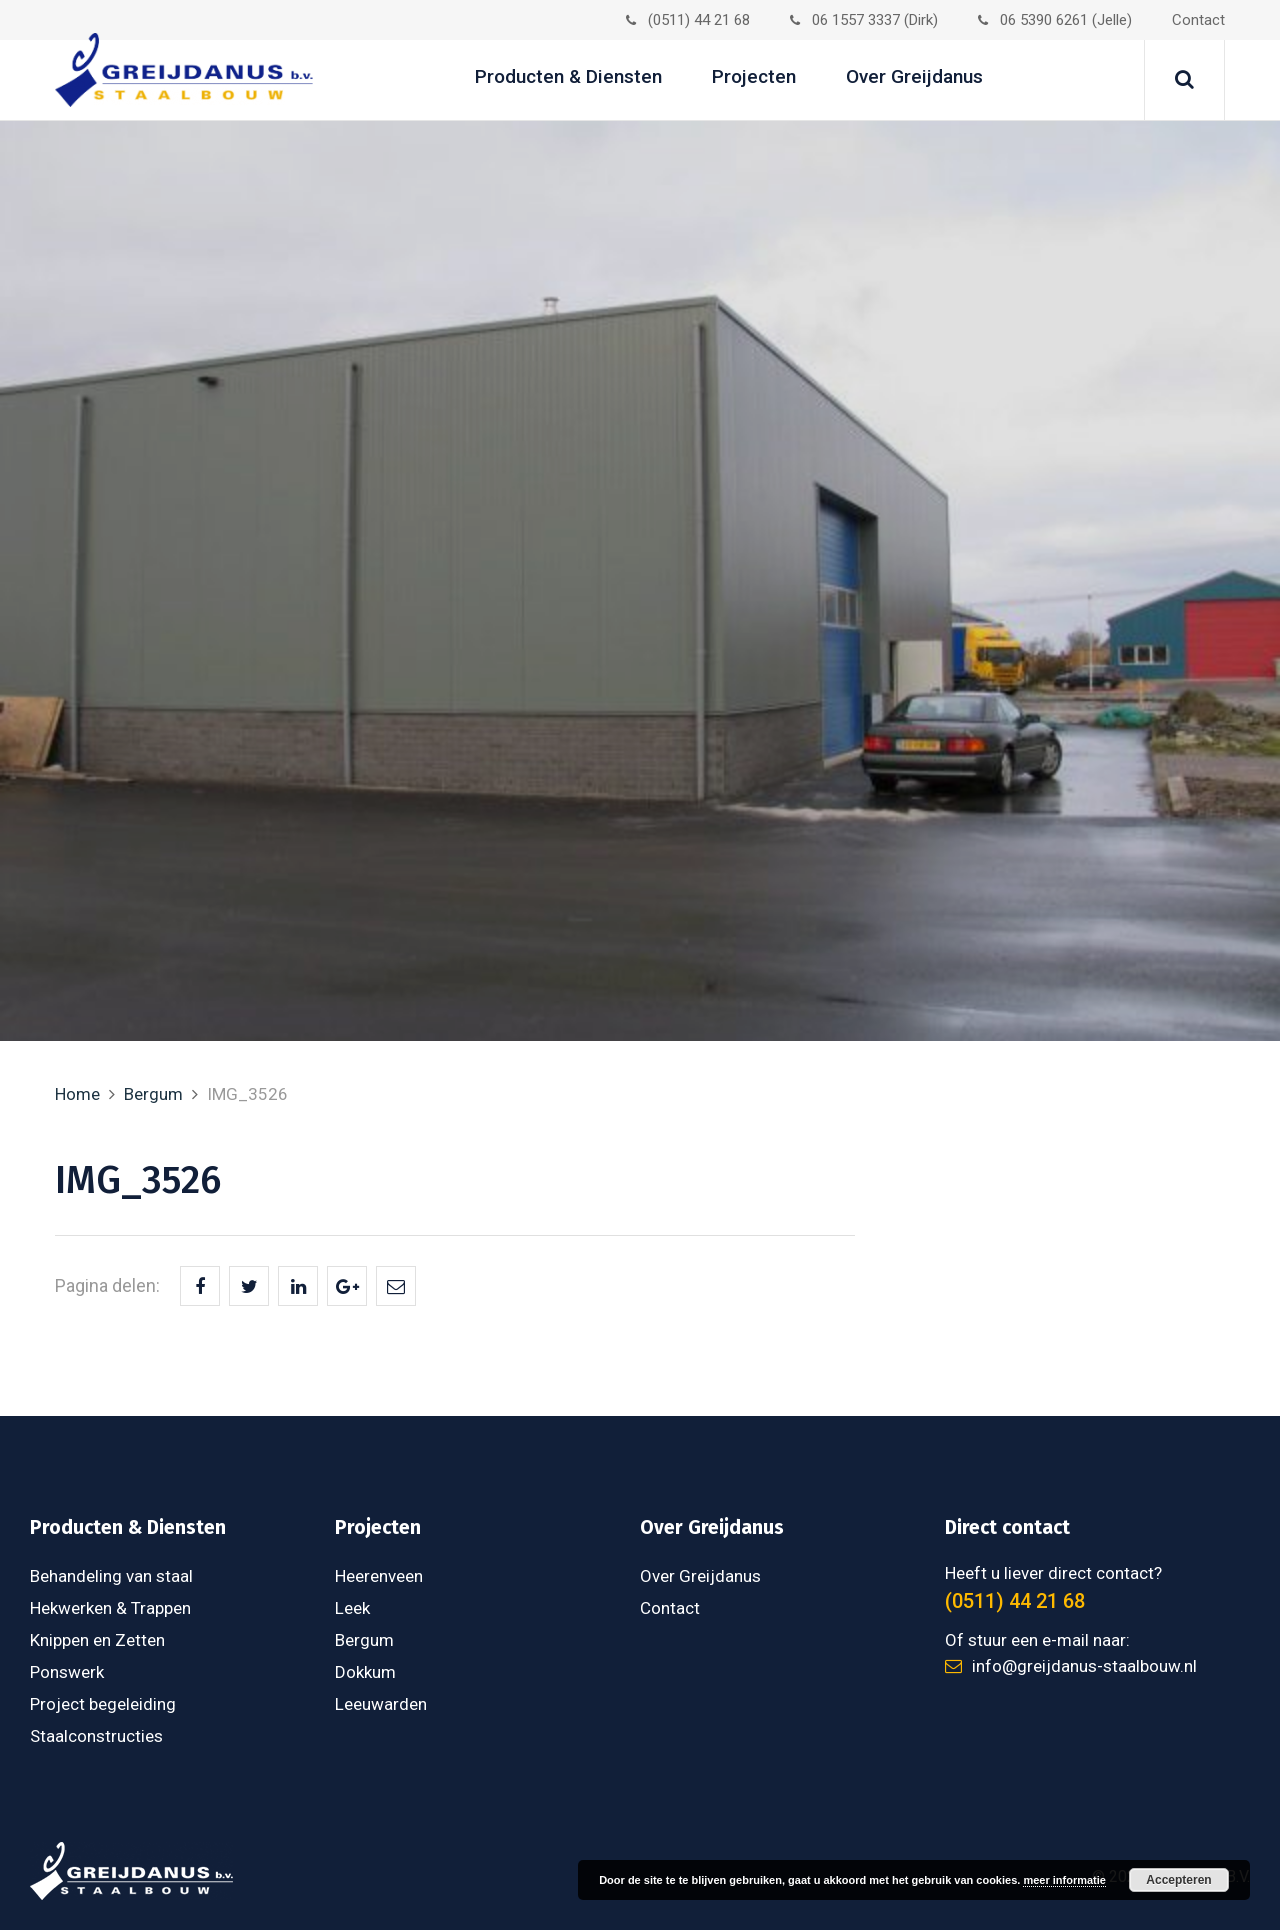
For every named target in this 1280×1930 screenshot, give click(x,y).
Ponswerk (67, 1672)
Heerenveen (379, 1576)
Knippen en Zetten (97, 1640)
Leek (352, 1608)
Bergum (153, 1094)
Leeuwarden (381, 1704)
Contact (1198, 20)
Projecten (754, 76)
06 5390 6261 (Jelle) (1055, 20)
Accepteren (1178, 1880)
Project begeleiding (103, 1704)
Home (77, 1094)
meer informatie (1064, 1880)
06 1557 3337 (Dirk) (864, 20)
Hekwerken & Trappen (110, 1608)
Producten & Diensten (568, 76)
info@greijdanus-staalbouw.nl (1071, 1666)
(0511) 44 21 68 (688, 20)
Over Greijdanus (914, 76)
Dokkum (365, 1672)
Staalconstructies (96, 1736)
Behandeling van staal (111, 1576)
